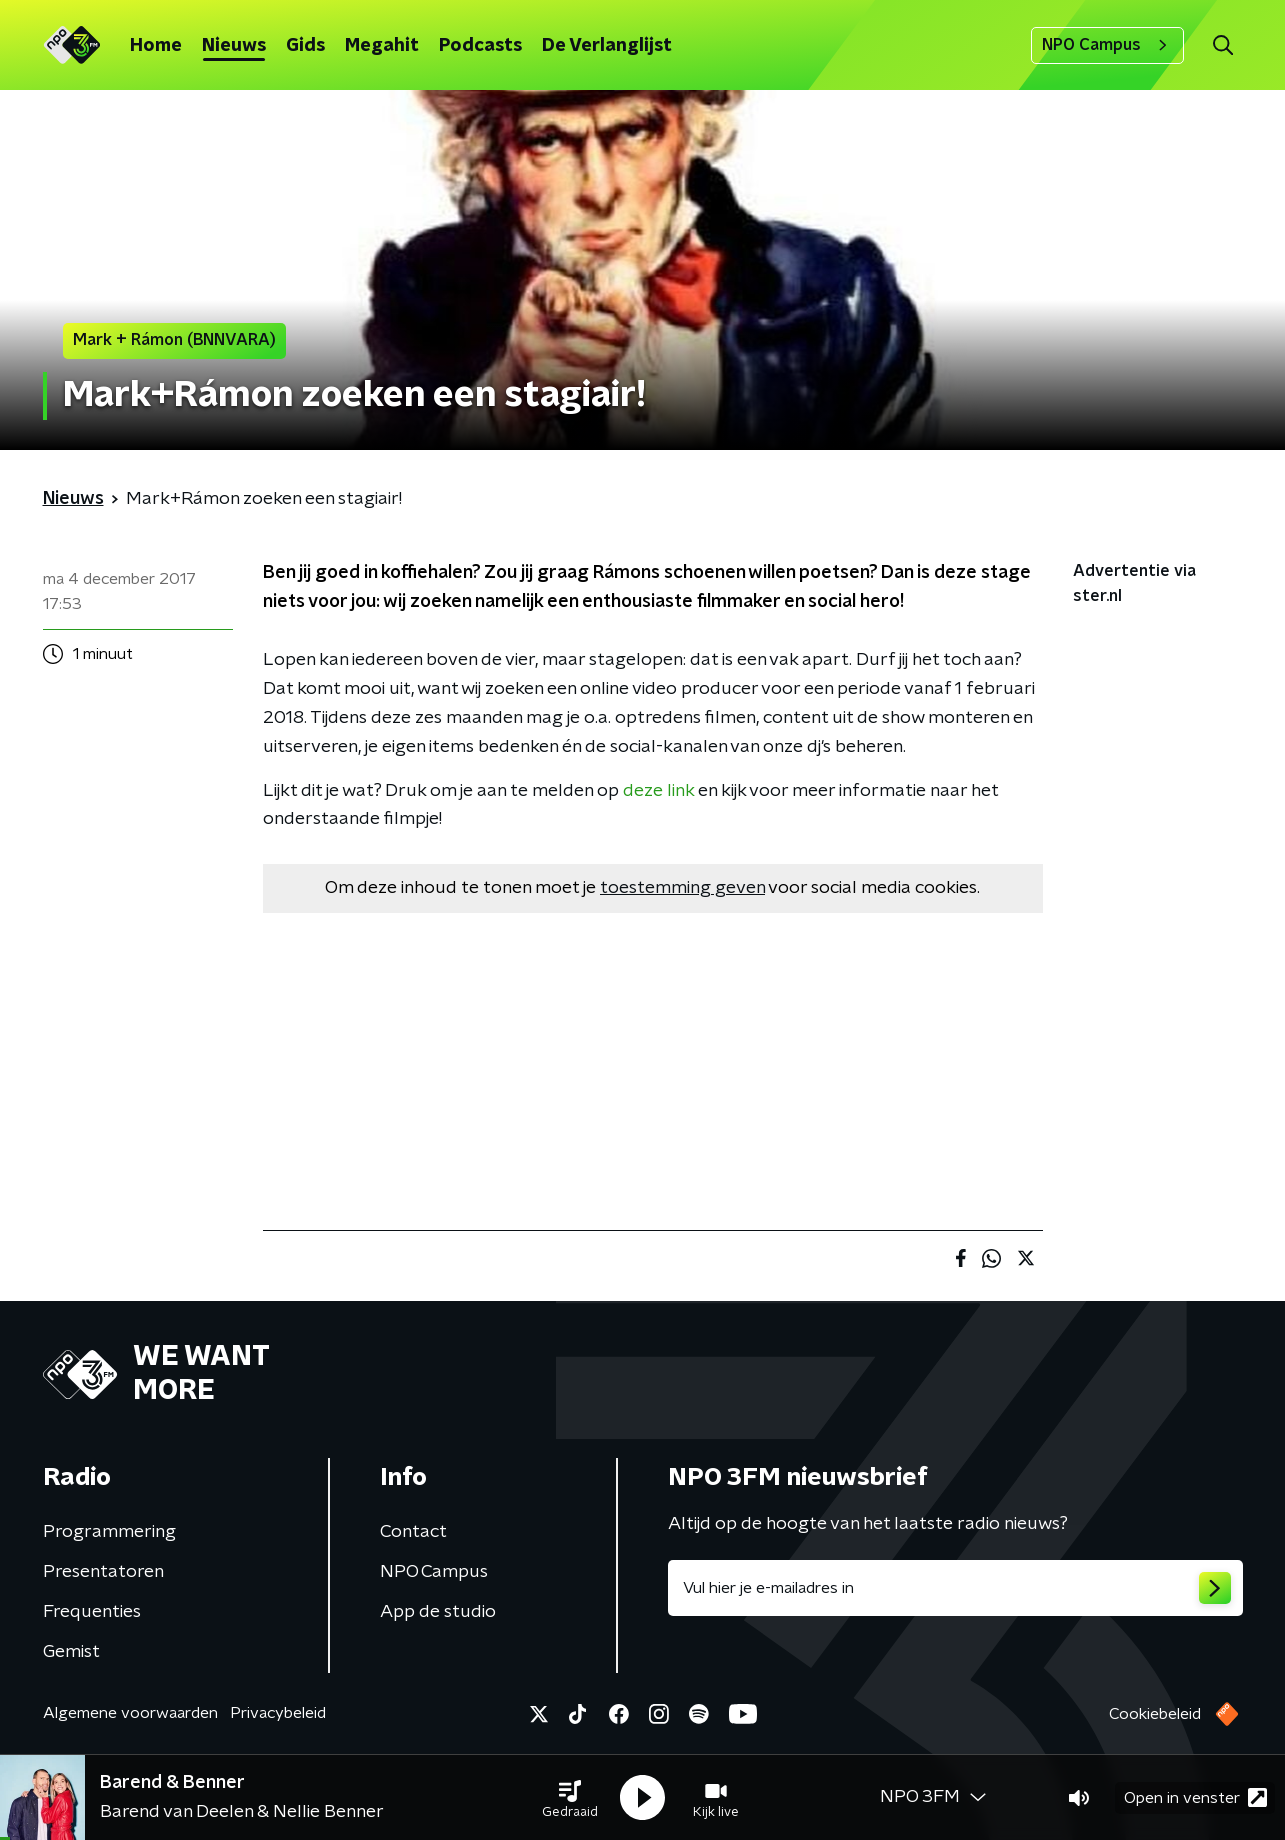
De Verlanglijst (607, 46)
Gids (305, 46)
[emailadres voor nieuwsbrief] (955, 1588)
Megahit (382, 46)
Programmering (109, 1532)
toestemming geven (682, 888)
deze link (658, 791)
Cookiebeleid (1155, 1714)
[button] (570, 1798)
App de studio (438, 1612)
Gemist (71, 1652)
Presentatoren (103, 1572)
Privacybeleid (278, 1713)
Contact (413, 1532)
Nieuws (234, 46)
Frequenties (92, 1612)
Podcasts (480, 46)
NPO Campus (1107, 45)
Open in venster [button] (1195, 1797)
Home (156, 46)
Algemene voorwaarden (130, 1713)
